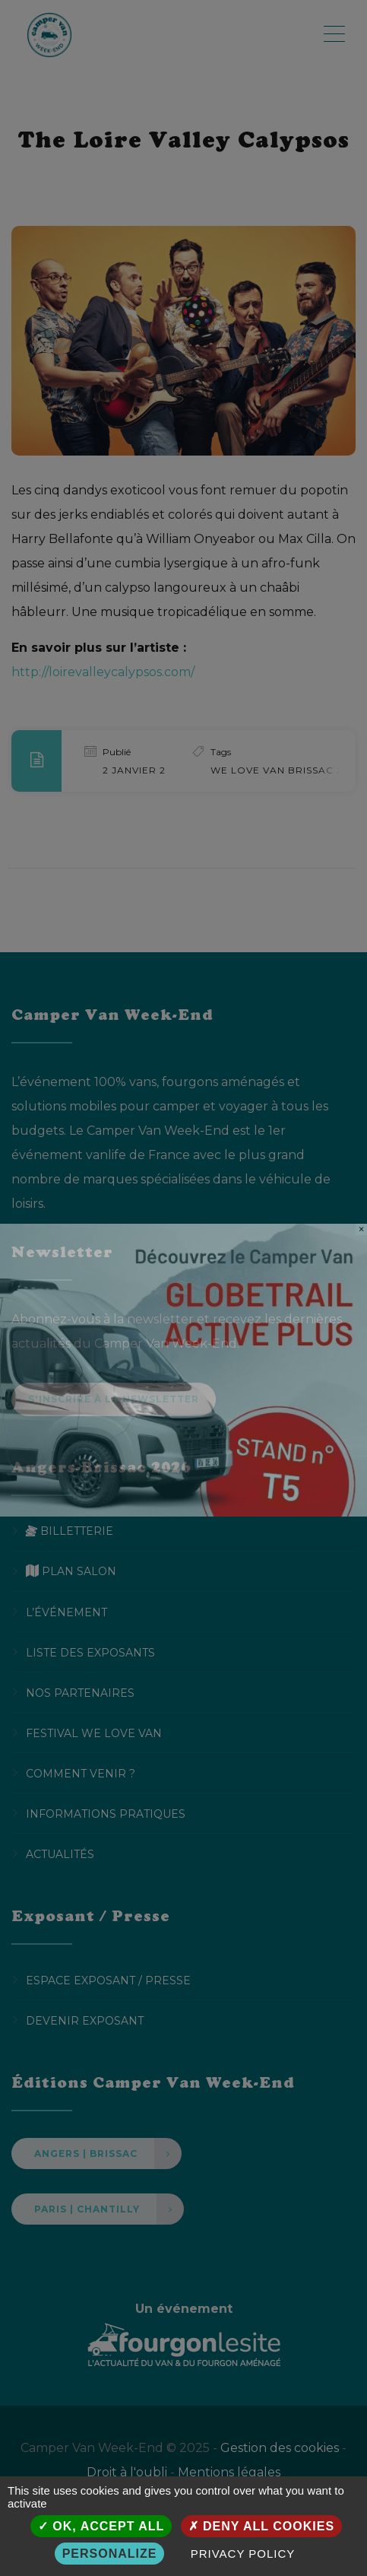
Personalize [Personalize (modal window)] (109, 2553)
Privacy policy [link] (243, 2553)
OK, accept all (101, 2526)
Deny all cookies (261, 2526)
